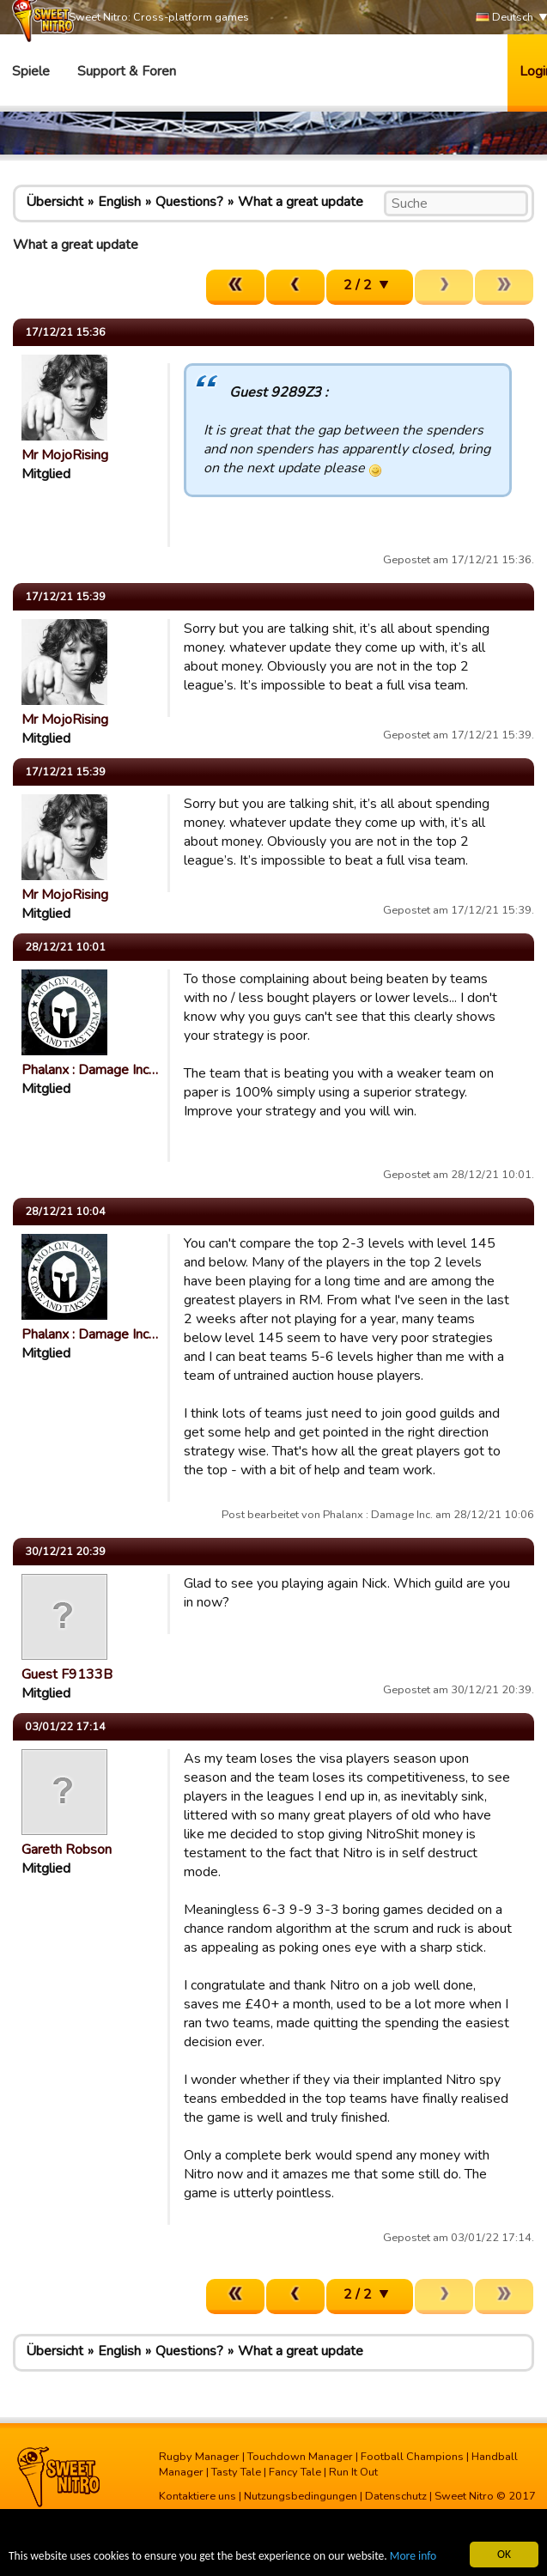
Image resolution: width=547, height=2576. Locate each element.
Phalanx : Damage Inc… (89, 1069)
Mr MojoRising (64, 455)
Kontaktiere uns (197, 2496)
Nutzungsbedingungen (300, 2496)
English (119, 201)
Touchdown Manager (300, 2456)
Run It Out (353, 2472)
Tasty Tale (236, 2472)
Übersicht (54, 201)
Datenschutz (396, 2496)
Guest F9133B (66, 1674)
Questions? (189, 201)
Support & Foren (126, 71)
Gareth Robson (66, 1849)
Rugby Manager (199, 2456)
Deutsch (504, 17)
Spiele (31, 71)
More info (413, 2556)
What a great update (300, 201)
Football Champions (412, 2456)
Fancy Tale (295, 2472)
